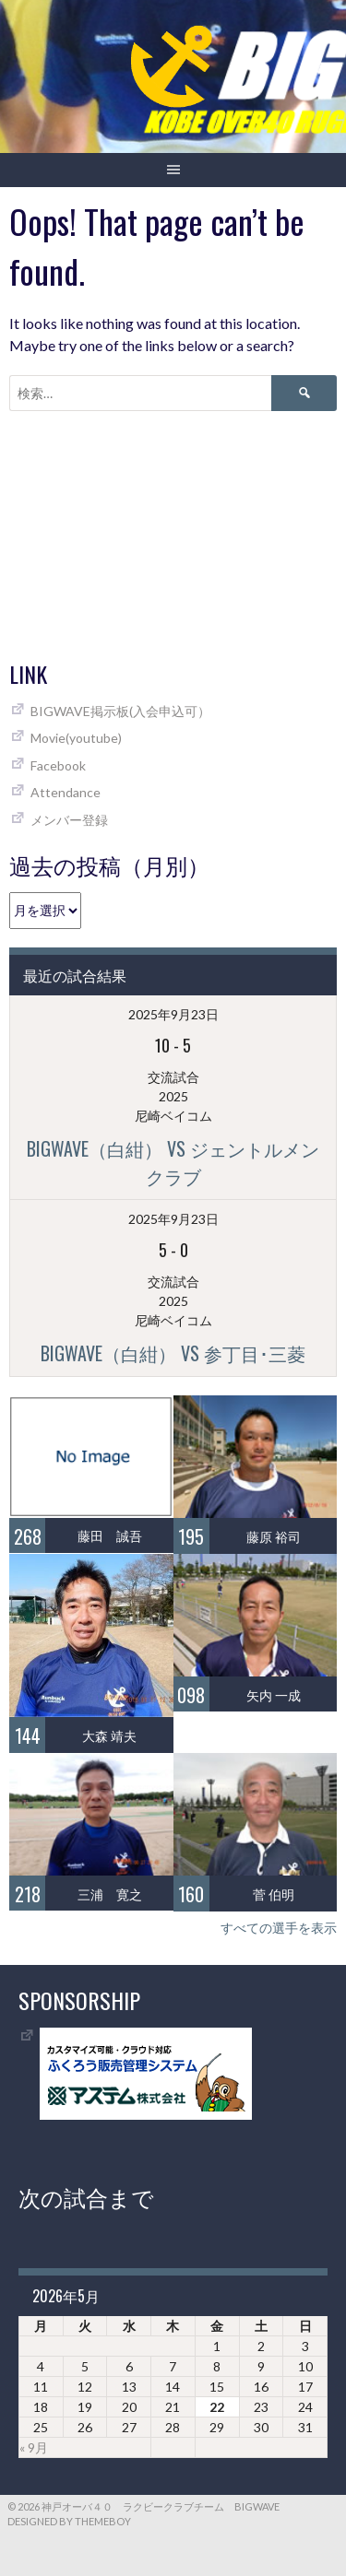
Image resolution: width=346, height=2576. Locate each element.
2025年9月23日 (173, 1014)
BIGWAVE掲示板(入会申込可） (120, 711)
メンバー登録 (69, 820)
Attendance (65, 792)
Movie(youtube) (76, 738)
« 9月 (33, 2447)
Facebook (58, 765)
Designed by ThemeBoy (69, 2521)
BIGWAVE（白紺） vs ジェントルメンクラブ (173, 1162)
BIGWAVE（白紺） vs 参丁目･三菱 (173, 1353)
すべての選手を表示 (279, 1927)
